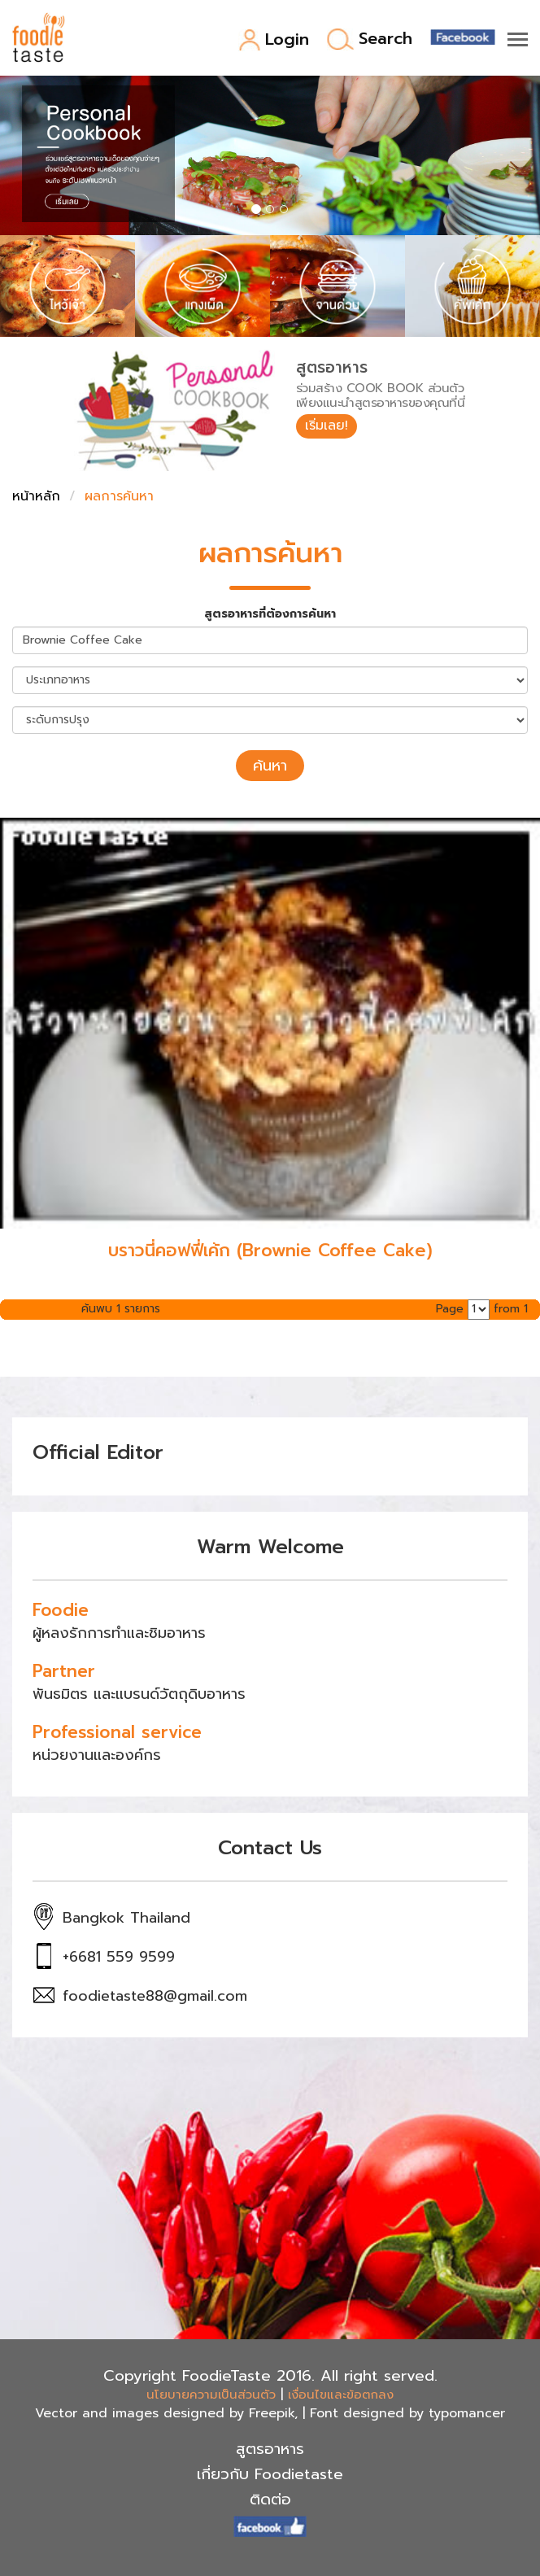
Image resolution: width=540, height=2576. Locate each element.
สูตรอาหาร (270, 2449)
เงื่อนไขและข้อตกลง (341, 2395)
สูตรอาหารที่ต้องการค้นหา (270, 614)
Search (369, 39)
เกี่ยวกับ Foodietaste (270, 2474)
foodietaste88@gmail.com (155, 1995)
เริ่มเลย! (326, 425)
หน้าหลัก (36, 496)
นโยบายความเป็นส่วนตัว (211, 2395)
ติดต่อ (270, 2499)
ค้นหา (270, 765)
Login (273, 40)
